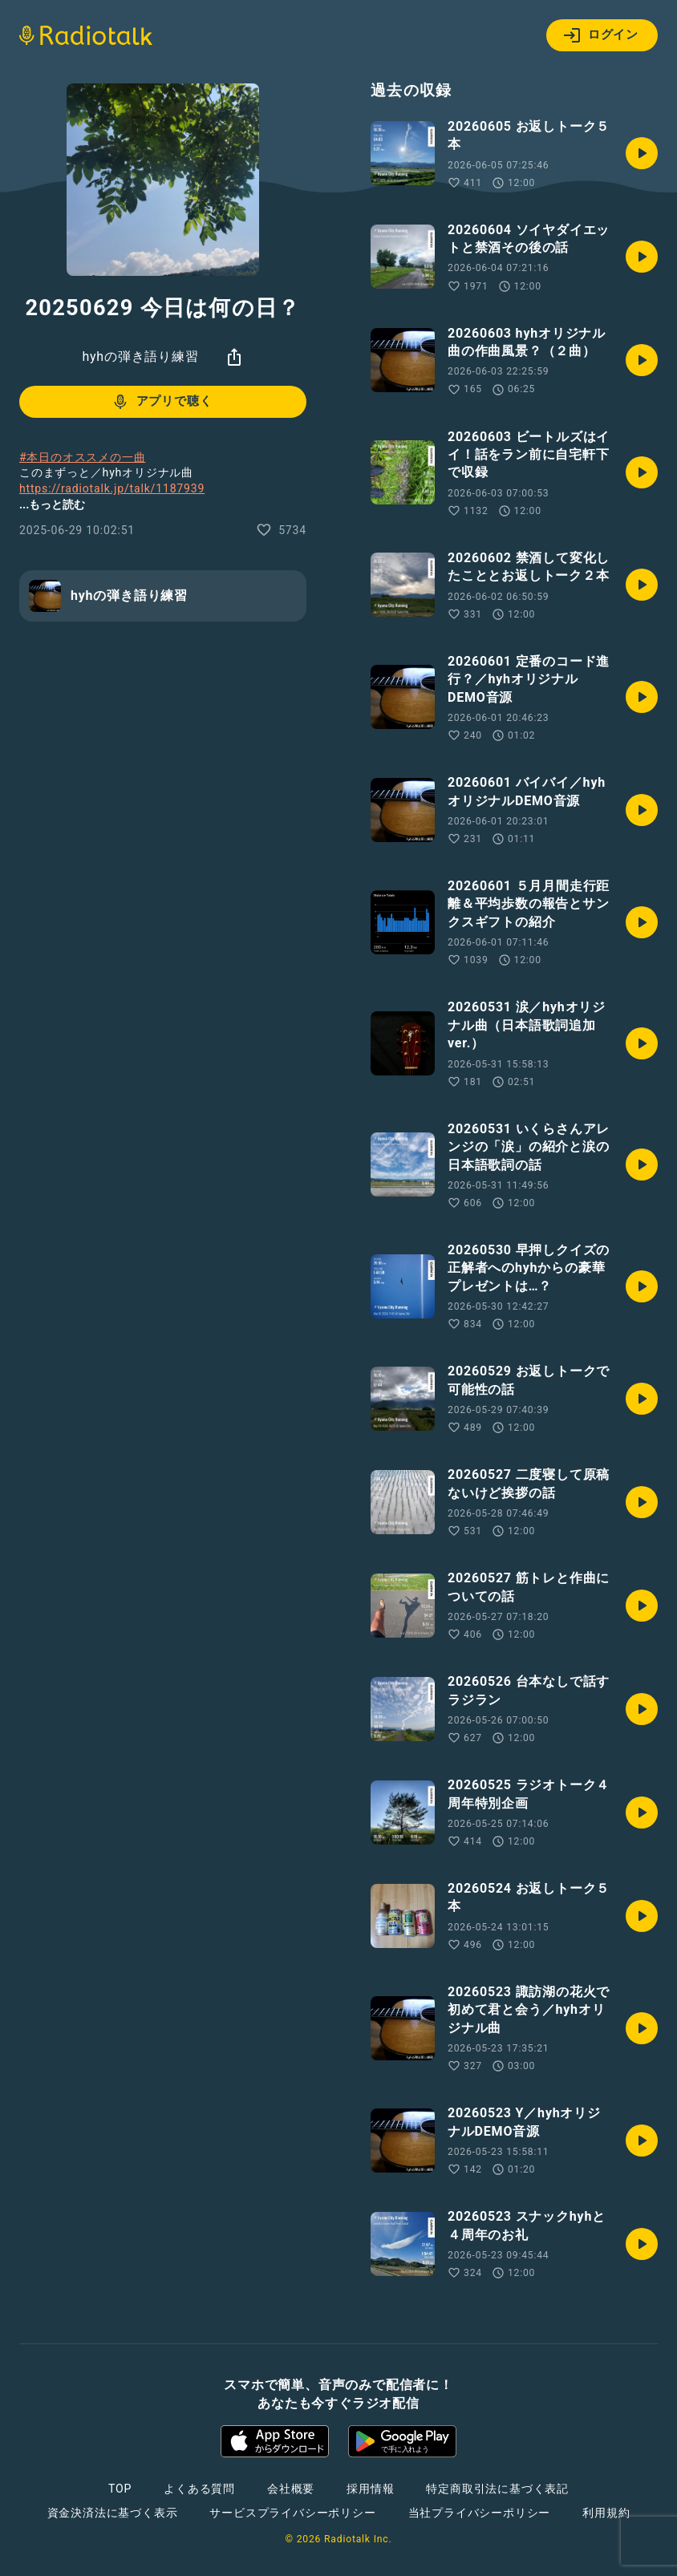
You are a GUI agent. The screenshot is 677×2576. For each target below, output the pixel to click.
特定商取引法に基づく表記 (497, 2488)
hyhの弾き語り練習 (140, 356)
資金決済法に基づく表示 (112, 2512)
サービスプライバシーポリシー (292, 2512)
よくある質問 (199, 2488)
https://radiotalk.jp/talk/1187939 (112, 488)
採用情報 (370, 2488)
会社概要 (290, 2488)
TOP (120, 2488)
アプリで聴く (162, 401)
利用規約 (606, 2512)
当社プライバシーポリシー (479, 2512)
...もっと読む (52, 504)
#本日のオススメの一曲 (82, 457)
